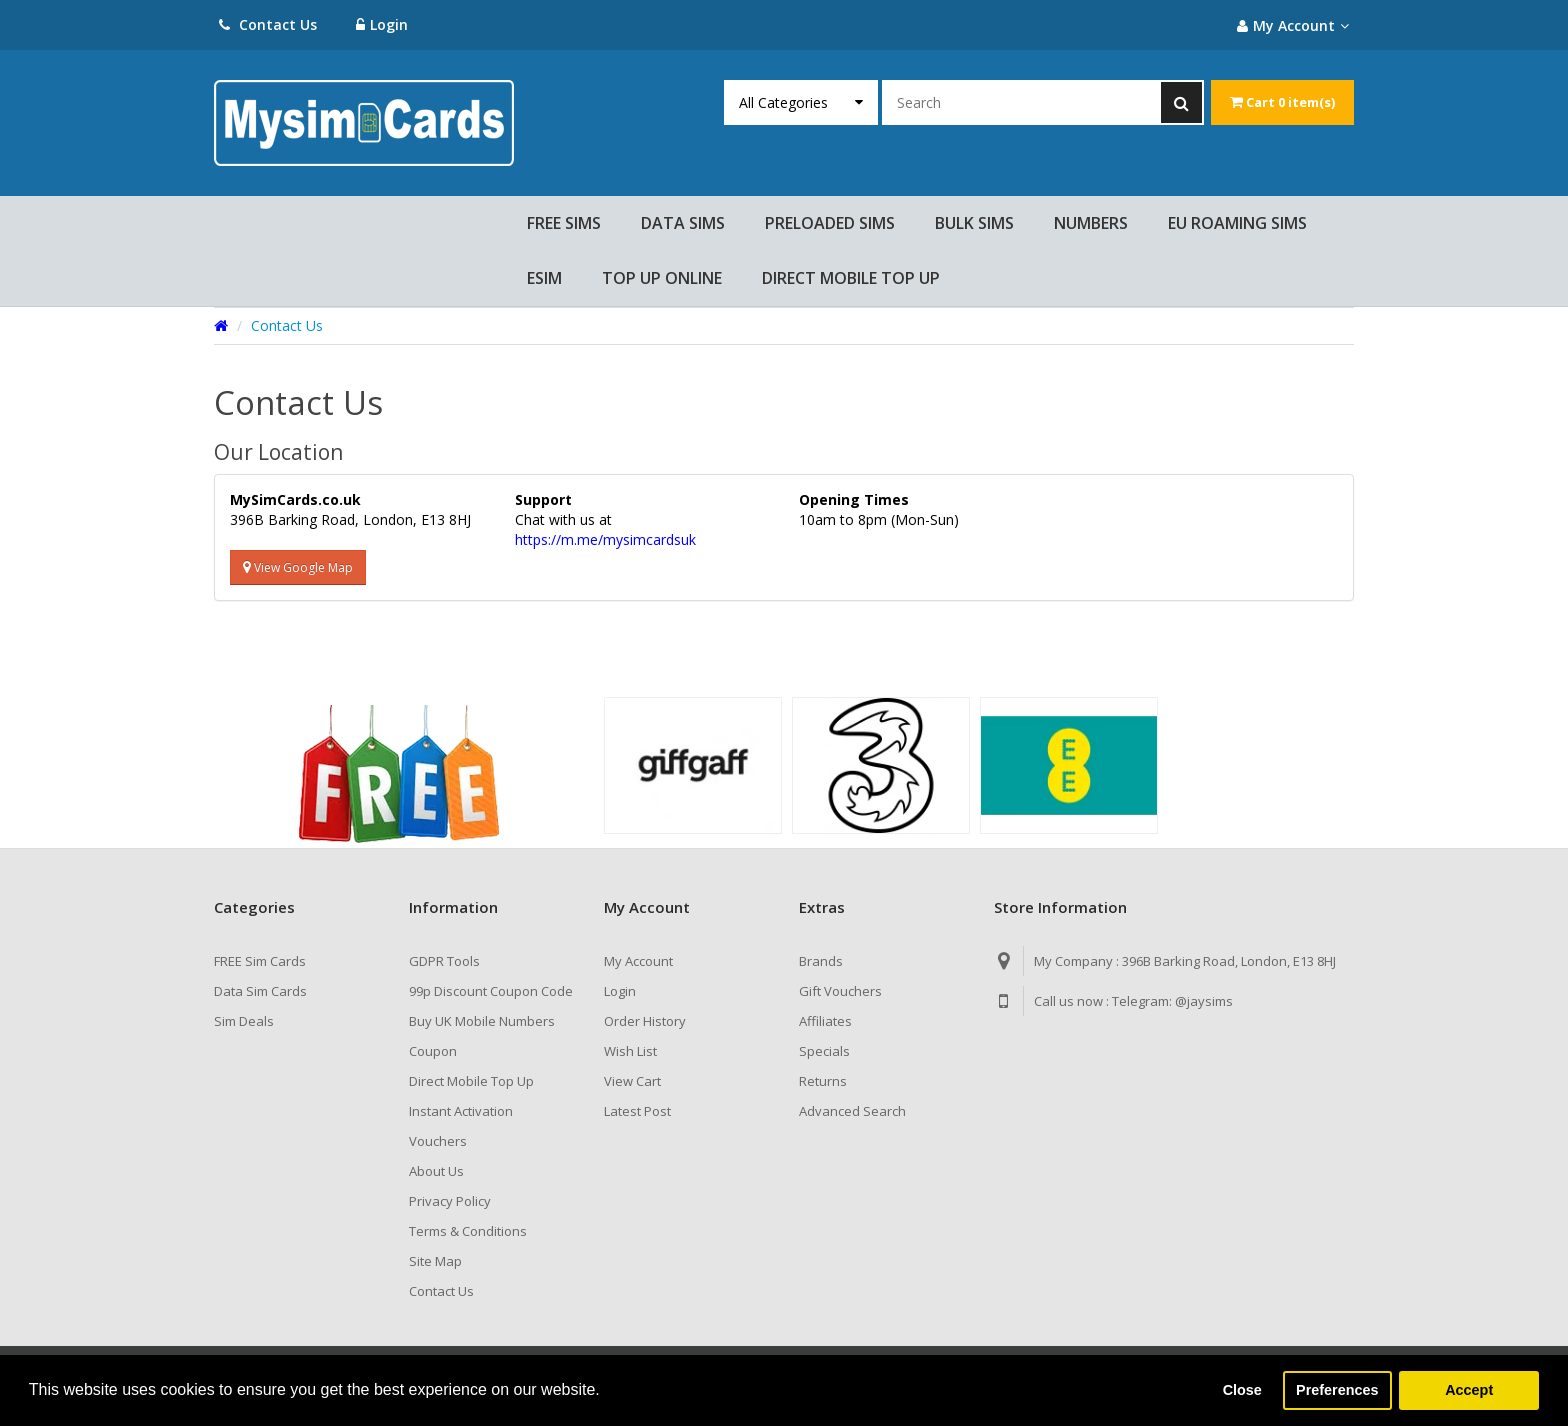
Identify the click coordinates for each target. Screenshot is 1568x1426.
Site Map (435, 1261)
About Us (436, 1171)
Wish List (630, 1051)
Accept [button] (1469, 1390)
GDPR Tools (444, 961)
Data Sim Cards (260, 991)
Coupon (433, 1051)
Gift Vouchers (840, 991)
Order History (645, 1021)
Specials (824, 1051)
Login (382, 24)
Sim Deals (244, 1021)
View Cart (632, 1081)
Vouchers (438, 1141)
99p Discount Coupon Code (491, 991)
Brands (821, 961)
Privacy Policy (450, 1201)
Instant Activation (461, 1111)
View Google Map (298, 567)
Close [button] (1242, 1390)
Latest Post (637, 1111)
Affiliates (825, 1021)
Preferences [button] (1337, 1390)
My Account (638, 961)
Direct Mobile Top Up (471, 1081)
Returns (823, 1081)
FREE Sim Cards (260, 961)
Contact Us (268, 24)
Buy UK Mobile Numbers (482, 1021)
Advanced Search (852, 1111)
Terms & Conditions (468, 1231)
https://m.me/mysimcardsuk (605, 539)
